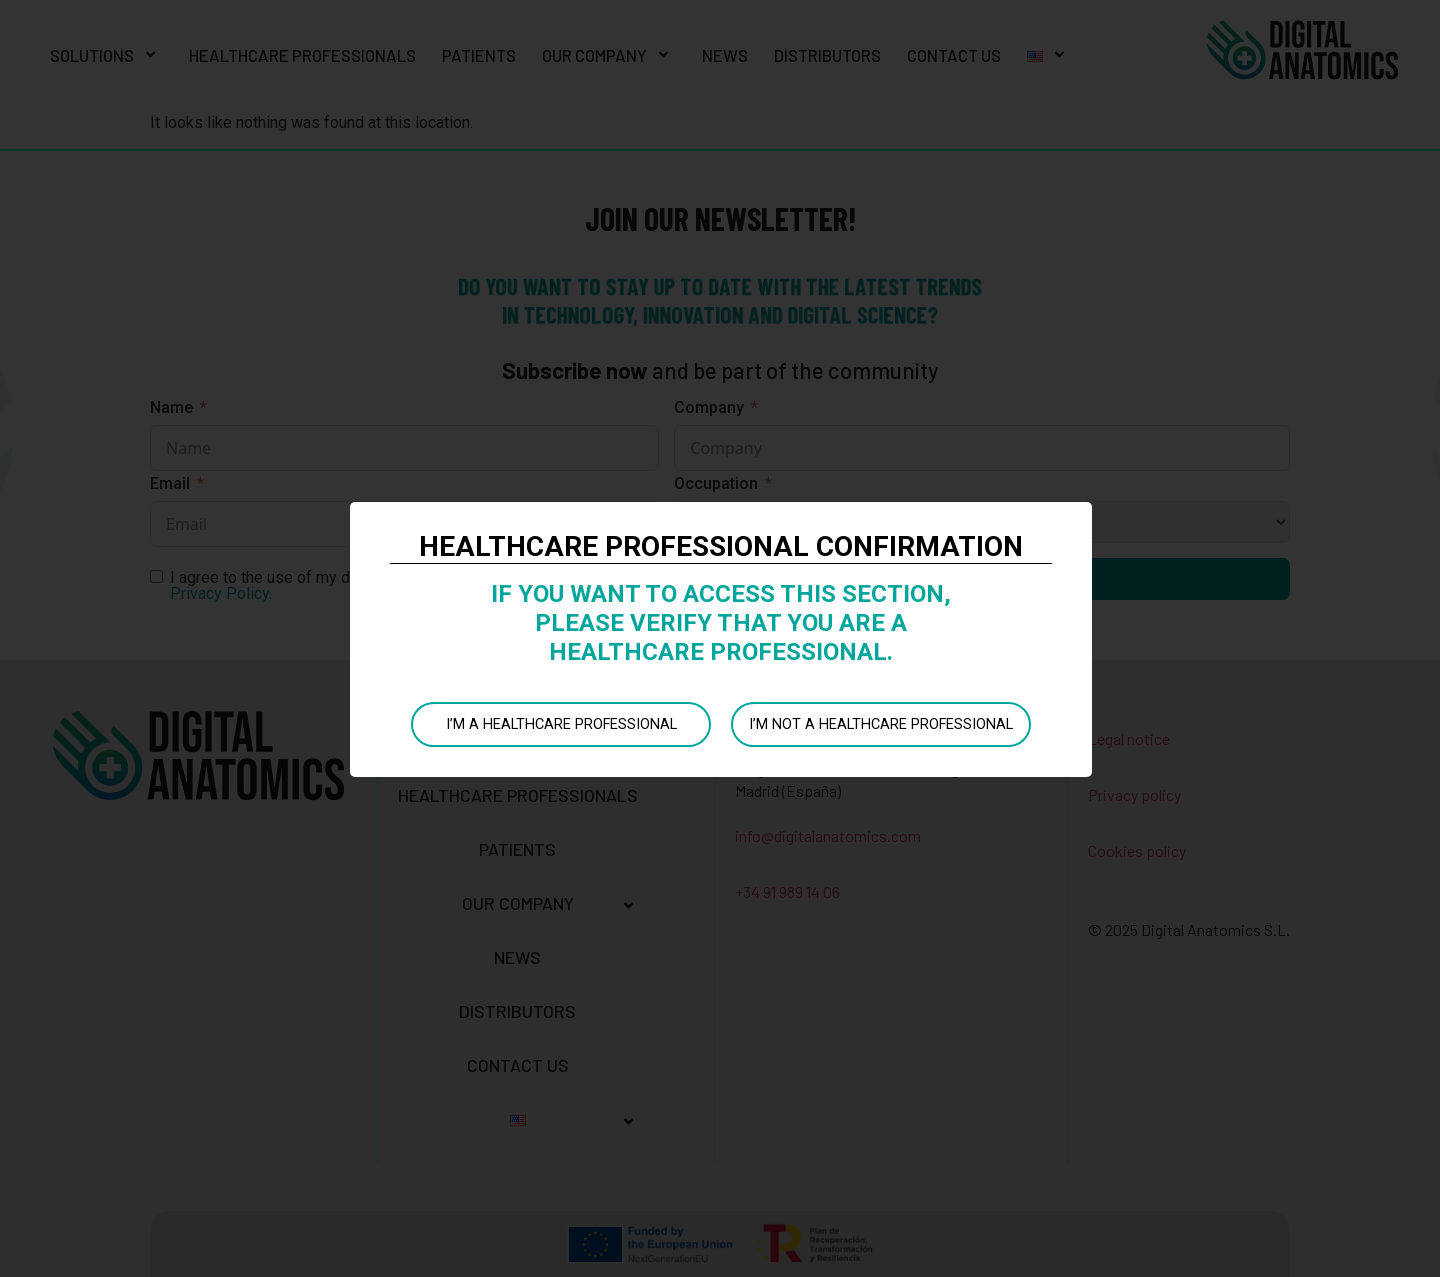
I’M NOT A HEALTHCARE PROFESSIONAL (880, 723)
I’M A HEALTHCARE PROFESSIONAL (560, 723)
